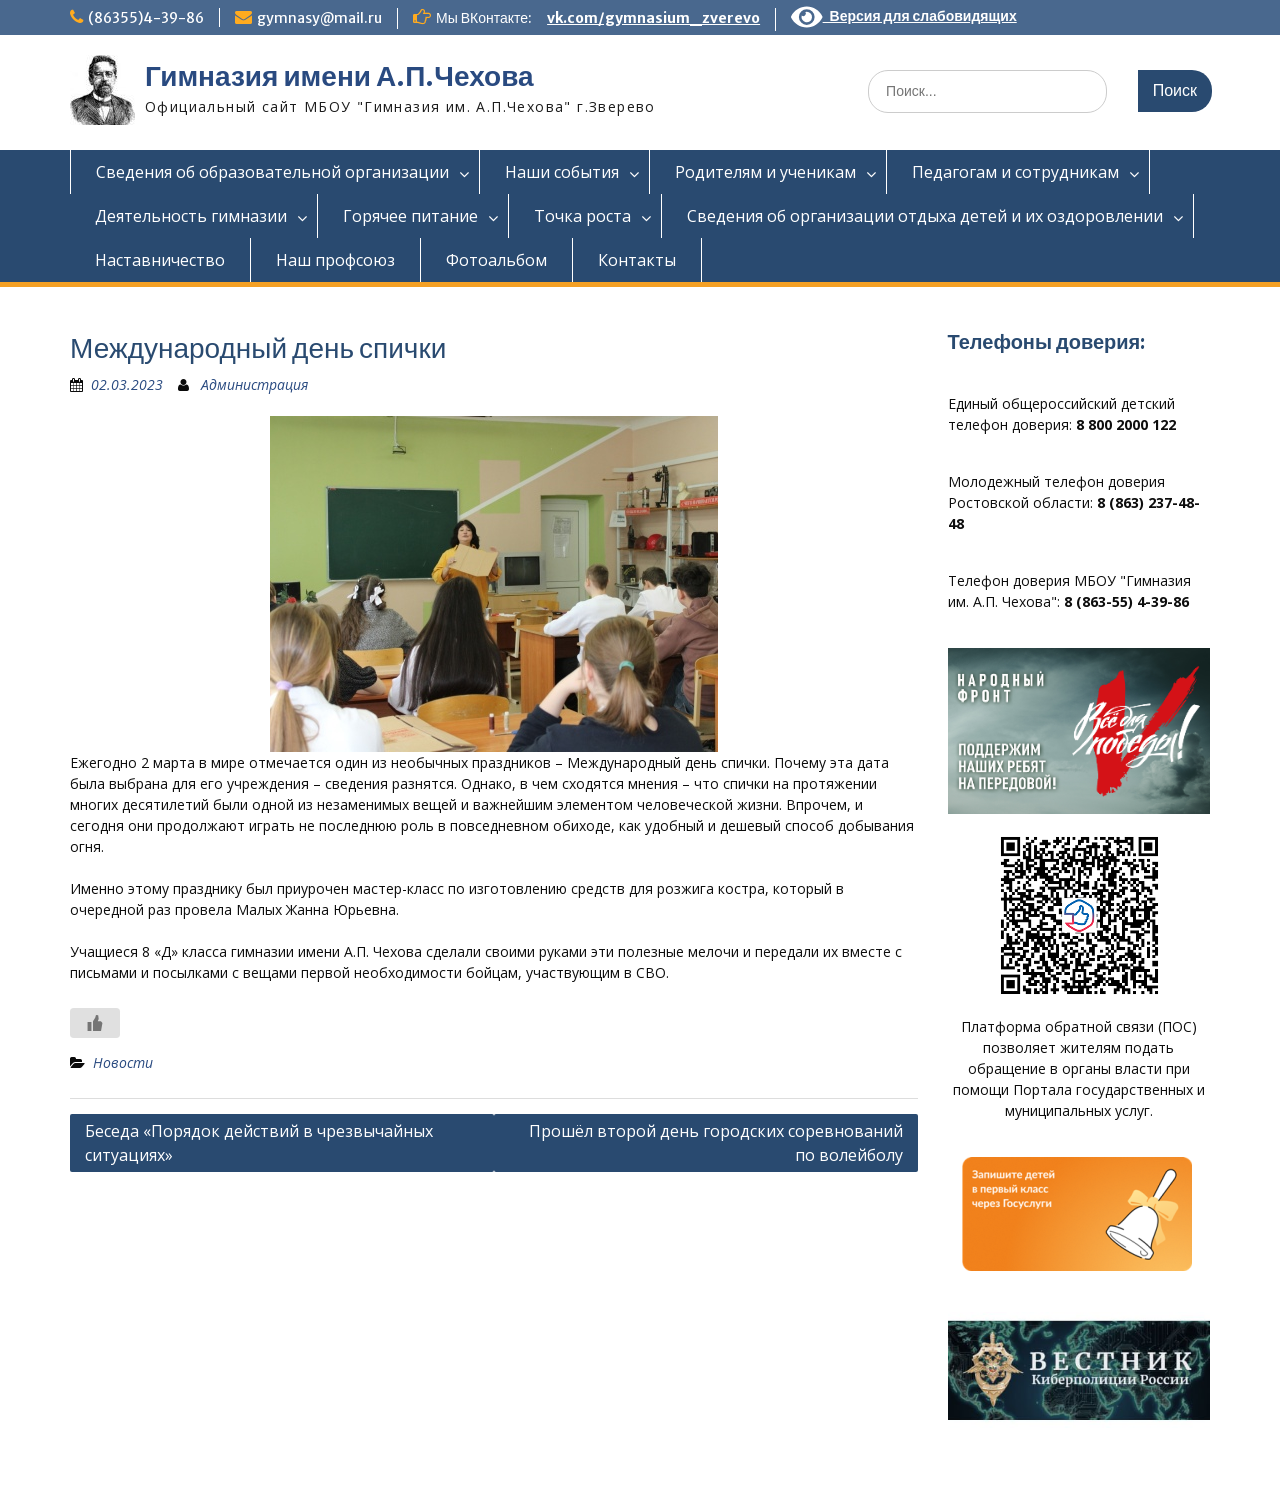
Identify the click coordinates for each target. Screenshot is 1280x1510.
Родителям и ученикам (765, 172)
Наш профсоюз (335, 260)
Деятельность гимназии (191, 216)
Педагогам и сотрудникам (1015, 172)
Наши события (562, 172)
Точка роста (582, 216)
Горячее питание (410, 216)
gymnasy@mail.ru (319, 18)
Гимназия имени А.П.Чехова (339, 76)
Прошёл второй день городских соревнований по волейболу (716, 1143)
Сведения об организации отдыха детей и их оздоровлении (925, 216)
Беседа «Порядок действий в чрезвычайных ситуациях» (259, 1143)
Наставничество (160, 260)
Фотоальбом (496, 260)
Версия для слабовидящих (904, 16)
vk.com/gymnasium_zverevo (653, 18)
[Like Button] (95, 1023)
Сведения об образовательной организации (272, 172)
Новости (123, 1062)
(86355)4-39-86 (146, 18)
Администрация (254, 384)
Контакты (637, 260)
